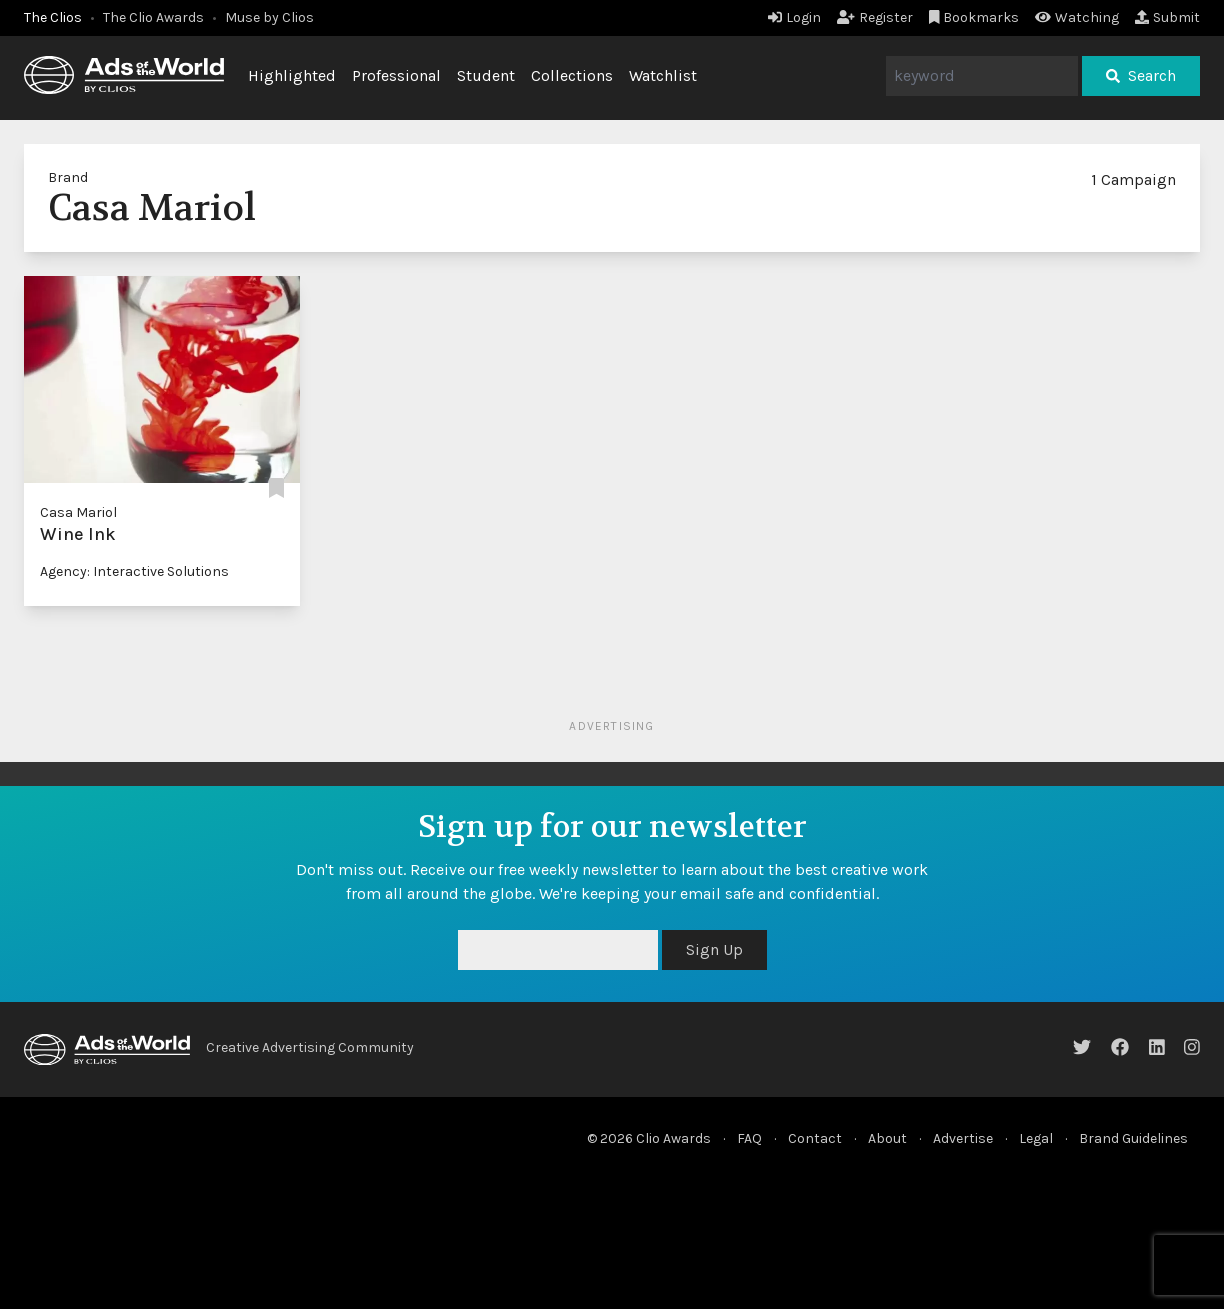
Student (486, 75)
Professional (396, 75)
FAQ (749, 1138)
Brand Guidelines (1133, 1138)
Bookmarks (974, 17)
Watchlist (663, 75)
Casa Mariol (78, 512)
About (887, 1138)
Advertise (963, 1138)
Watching (1077, 17)
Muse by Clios (269, 17)
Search (1141, 75)
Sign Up (714, 949)
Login (794, 17)
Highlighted (292, 75)
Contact (815, 1138)
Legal (1036, 1138)
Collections (572, 75)
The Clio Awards (153, 17)
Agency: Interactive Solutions (134, 571)
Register (875, 17)
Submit (1167, 17)
